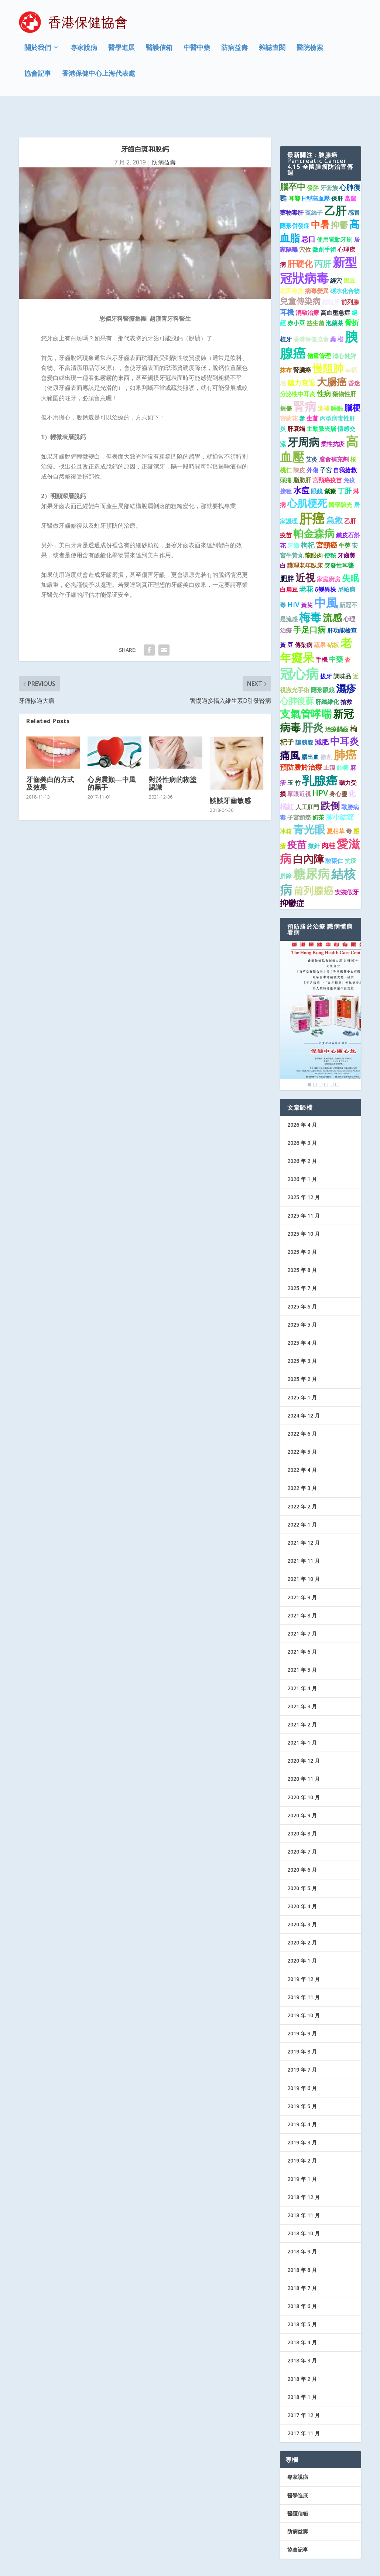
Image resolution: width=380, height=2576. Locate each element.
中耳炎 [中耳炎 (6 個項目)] (344, 715)
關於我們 (37, 49)
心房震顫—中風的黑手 (112, 758)
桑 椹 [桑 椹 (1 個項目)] (336, 314)
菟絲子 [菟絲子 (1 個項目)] (314, 187)
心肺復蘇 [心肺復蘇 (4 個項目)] (297, 675)
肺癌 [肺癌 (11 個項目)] (345, 729)
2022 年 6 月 (302, 1408)
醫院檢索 (310, 49)
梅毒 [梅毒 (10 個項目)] (310, 591)
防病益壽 (234, 49)
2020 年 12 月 (303, 1735)
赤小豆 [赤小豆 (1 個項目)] (296, 298)
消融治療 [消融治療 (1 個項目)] (307, 287)
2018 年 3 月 (302, 2335)
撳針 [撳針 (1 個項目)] (314, 820)
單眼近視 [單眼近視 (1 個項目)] (299, 769)
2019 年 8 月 (302, 2026)
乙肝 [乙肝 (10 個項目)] (335, 185)
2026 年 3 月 (302, 1117)
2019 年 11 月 (303, 1971)
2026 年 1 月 (302, 1153)
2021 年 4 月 (302, 1662)
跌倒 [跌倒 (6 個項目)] (330, 780)
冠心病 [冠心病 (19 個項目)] (299, 648)
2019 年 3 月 (302, 2117)
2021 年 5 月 (302, 1644)
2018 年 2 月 (302, 2353)
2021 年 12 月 (303, 1517)
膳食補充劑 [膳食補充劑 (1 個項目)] (334, 434)
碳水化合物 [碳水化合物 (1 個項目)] (345, 266)
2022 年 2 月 (302, 1480)
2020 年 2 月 (302, 1917)
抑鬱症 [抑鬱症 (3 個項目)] (292, 877)
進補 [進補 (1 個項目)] (323, 383)
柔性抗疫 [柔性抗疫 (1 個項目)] (333, 418)
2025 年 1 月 (302, 1371)
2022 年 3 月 (302, 1462)
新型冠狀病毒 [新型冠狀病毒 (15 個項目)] (318, 245)
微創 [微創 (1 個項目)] (326, 732)
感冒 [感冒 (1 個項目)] (354, 187)
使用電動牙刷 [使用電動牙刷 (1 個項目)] (334, 214)
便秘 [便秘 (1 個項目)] (330, 530)
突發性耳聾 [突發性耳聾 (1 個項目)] (339, 540)
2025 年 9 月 (302, 1226)
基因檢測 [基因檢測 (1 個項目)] (292, 266)
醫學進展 (121, 49)
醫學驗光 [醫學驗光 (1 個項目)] (340, 479)
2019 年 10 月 (303, 1990)
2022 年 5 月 (302, 1426)
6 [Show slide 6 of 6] (337, 1059)
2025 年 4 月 (302, 1317)
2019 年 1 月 (302, 2153)
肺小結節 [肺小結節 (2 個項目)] (340, 792)
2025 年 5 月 (302, 1299)
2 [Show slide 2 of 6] (315, 1059)
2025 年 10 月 (303, 1208)
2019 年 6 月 (302, 2062)
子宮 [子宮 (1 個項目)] (326, 445)
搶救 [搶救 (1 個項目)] (346, 676)
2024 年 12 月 (303, 1390)
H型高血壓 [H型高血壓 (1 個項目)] (316, 173)
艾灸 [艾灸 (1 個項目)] (312, 434)
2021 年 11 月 (303, 1535)
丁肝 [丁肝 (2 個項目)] (345, 465)
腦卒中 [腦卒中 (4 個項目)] (292, 161)
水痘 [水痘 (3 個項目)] (301, 465)
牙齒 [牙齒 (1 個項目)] (293, 520)
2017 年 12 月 (303, 2389)
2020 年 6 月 (302, 1844)
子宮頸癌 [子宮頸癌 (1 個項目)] (299, 792)
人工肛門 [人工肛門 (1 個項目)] (307, 781)
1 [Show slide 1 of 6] (309, 1059)
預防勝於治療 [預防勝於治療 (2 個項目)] (301, 742)
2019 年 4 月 (302, 2099)
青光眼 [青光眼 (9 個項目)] (309, 804)
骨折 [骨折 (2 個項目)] (352, 297)
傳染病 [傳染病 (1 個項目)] (303, 620)
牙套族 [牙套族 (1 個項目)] (329, 163)
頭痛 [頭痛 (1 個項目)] (286, 455)
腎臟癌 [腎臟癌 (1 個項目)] (302, 345)
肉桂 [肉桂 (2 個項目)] (328, 820)
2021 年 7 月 (302, 1608)
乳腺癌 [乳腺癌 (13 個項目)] (320, 755)
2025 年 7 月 (302, 1262)
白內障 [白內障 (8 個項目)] (308, 833)
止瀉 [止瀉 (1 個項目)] (329, 742)
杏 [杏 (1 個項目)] (347, 634)
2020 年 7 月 (302, 1826)
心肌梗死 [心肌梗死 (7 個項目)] (307, 477)
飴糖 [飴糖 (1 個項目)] (343, 742)
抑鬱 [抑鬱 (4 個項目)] (339, 199)
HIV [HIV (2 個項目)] (293, 579)
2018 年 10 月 (303, 2208)
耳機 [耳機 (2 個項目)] (287, 287)
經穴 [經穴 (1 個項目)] (336, 255)
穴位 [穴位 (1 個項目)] (305, 224)
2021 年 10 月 (303, 1553)
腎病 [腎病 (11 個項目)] (304, 380)
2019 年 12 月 (303, 1953)
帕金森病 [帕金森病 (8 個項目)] (314, 508)
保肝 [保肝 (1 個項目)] (337, 173)
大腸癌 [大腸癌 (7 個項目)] (332, 356)
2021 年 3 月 (302, 1680)
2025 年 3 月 (302, 1335)
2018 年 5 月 (302, 2299)
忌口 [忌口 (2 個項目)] (308, 213)
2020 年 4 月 (302, 1880)
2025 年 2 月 (302, 1353)
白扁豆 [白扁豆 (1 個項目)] (289, 564)
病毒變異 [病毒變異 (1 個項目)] (317, 266)
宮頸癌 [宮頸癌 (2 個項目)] (326, 520)
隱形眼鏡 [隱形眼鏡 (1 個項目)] (323, 664)
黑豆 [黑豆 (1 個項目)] (349, 255)
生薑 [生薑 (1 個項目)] (312, 393)
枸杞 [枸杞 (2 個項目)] (308, 520)
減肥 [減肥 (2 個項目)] (322, 717)
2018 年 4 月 (302, 2317)
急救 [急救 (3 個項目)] (334, 494)
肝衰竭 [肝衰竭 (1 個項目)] (296, 403)
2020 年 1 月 (302, 1935)
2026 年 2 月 (302, 1135)
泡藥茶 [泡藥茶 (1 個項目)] (334, 298)
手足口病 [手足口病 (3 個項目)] (309, 604)
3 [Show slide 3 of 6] (320, 1059)
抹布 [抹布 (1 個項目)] (286, 345)
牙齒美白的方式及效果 (50, 758)
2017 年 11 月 (303, 2408)
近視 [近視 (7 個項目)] (305, 552)
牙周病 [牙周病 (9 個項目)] (303, 416)
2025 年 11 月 (303, 1190)
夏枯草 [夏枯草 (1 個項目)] (336, 806)
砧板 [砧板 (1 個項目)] (333, 620)
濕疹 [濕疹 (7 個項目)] (346, 663)
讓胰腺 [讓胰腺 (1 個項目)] (304, 717)
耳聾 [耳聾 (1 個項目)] (294, 173)
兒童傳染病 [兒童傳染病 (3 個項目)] (300, 275)
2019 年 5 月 (302, 2080)
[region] (320, 990)
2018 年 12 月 (303, 2171)
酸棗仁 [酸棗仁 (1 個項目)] (334, 835)
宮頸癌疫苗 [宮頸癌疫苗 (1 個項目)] (327, 455)
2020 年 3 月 (302, 1899)
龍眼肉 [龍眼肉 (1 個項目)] (314, 530)
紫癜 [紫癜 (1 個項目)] (330, 466)
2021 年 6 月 (302, 1626)
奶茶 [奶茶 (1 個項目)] (318, 792)
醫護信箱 (159, 49)
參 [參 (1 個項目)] (302, 393)
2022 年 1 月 (302, 1499)
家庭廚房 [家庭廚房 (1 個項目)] (328, 553)
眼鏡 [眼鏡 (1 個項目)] (317, 466)
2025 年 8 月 (302, 1244)
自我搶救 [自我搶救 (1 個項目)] (345, 445)
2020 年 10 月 (303, 1771)
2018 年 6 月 (302, 2280)
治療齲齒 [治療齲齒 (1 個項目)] (337, 704)
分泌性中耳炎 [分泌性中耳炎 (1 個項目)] (297, 368)
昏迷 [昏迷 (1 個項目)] (354, 358)
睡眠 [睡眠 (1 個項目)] (337, 383)
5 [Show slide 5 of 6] (331, 1059)
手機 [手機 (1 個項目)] (322, 634)
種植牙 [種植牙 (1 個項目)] (331, 277)
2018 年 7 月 (302, 2262)
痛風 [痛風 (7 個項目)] (290, 730)
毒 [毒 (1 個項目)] (349, 806)
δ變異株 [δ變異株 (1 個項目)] (325, 564)
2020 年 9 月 (302, 1789)
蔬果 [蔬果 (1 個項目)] (320, 620)
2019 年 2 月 (302, 2135)
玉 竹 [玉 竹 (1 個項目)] (294, 757)
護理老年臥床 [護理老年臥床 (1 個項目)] (305, 540)
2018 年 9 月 (302, 2226)
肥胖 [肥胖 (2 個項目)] (287, 553)
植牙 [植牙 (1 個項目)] (286, 314)
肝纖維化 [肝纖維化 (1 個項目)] (327, 676)
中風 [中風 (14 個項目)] (326, 577)
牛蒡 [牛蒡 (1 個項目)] (344, 520)
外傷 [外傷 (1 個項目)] (312, 445)
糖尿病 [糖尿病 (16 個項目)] (311, 848)
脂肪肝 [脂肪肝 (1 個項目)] (302, 455)
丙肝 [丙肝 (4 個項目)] (322, 238)
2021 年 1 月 (302, 1717)
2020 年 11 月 (303, 1753)
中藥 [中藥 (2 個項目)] (336, 634)
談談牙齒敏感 (230, 774)
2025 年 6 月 (302, 1280)
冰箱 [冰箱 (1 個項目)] (286, 806)
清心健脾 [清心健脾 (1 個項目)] (344, 331)
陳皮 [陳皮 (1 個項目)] (299, 445)
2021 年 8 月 (302, 1589)
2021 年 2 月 (302, 1699)
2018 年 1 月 (302, 2371)
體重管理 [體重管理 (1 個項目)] (319, 331)
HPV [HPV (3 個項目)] (320, 767)
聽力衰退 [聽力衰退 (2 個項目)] (301, 358)
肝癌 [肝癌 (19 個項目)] (312, 492)
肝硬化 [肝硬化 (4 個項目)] (300, 238)
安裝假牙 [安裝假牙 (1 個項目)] (347, 867)
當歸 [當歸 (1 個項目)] (350, 173)
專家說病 (84, 49)
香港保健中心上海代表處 (98, 75)
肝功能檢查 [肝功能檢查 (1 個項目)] (342, 605)
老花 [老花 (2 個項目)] (306, 563)
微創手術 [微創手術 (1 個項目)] (324, 224)
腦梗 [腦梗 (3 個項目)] (352, 382)
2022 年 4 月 (302, 1444)
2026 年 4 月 (302, 1099)
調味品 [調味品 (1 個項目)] (342, 651)
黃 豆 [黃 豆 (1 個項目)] (286, 620)
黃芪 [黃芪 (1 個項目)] (307, 580)
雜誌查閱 (272, 49)
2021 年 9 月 (302, 1571)
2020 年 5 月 (302, 1862)
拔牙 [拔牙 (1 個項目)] (326, 651)
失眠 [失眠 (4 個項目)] (350, 552)
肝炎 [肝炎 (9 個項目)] (312, 702)
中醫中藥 (197, 49)
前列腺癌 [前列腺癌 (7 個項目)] (313, 865)
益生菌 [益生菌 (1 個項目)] (315, 298)
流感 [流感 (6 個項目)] (332, 592)
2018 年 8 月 (302, 2244)
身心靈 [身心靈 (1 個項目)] (338, 769)
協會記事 (37, 75)
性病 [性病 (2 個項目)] (324, 368)
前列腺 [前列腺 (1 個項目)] (350, 277)
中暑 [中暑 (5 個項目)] (320, 199)
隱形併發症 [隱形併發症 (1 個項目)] (294, 201)
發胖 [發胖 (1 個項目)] (313, 163)
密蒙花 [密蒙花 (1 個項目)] (289, 393)
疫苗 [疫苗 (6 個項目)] (297, 819)
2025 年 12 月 (303, 1171)
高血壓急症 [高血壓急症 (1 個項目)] (335, 287)
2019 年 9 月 (302, 2008)
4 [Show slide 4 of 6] (326, 1059)
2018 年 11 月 (303, 2190)
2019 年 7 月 (302, 2044)
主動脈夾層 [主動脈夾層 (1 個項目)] (321, 403)
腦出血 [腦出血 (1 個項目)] (310, 732)
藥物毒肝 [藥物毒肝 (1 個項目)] (292, 187)
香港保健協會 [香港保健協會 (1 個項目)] (311, 314)
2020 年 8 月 (302, 1808)
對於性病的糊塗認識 (173, 758)
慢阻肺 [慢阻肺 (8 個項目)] (327, 343)
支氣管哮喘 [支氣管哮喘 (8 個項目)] (306, 688)
